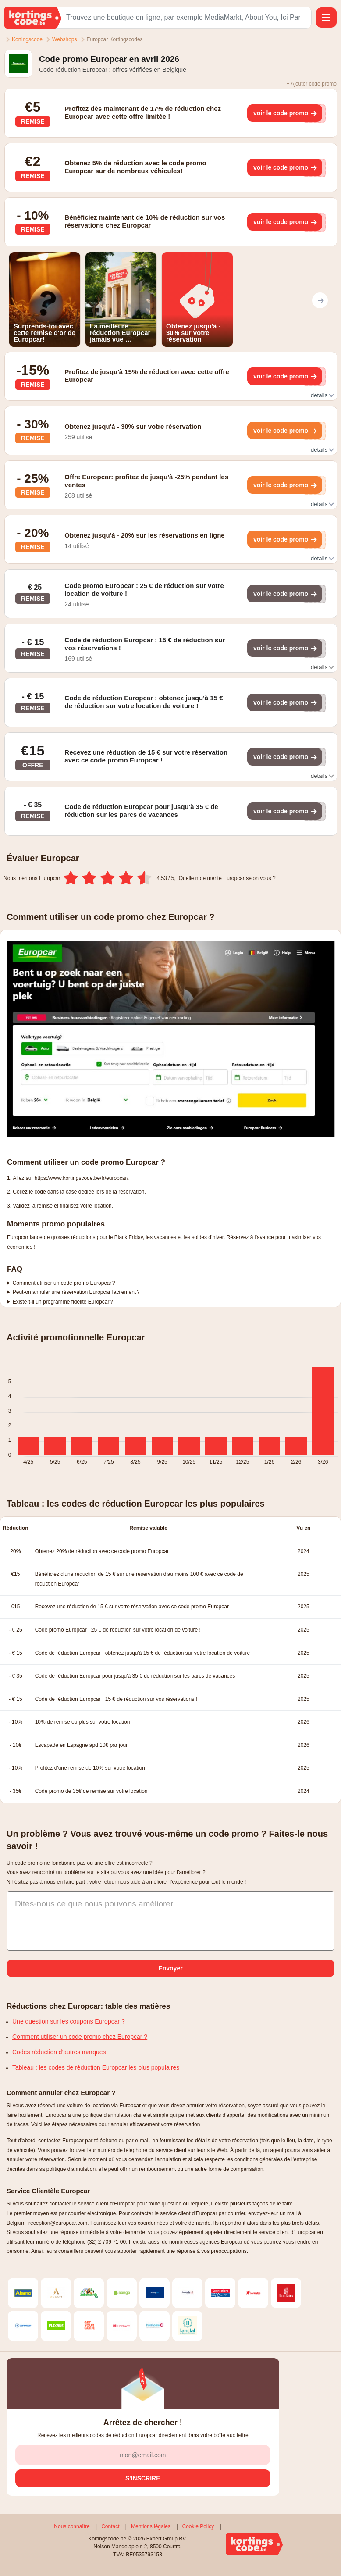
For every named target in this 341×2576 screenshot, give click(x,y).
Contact (110, 2526)
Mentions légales (150, 2526)
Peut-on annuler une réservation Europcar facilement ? (76, 1292)
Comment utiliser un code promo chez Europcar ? (79, 2036)
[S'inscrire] (142, 2478)
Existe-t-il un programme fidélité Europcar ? (63, 1302)
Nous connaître (71, 2526)
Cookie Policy (198, 2526)
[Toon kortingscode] (284, 113)
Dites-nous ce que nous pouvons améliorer (94, 1903)
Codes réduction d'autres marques (59, 2052)
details (322, 395)
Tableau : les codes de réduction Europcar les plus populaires (95, 2067)
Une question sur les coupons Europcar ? (68, 2021)
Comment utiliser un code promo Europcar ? (64, 1283)
